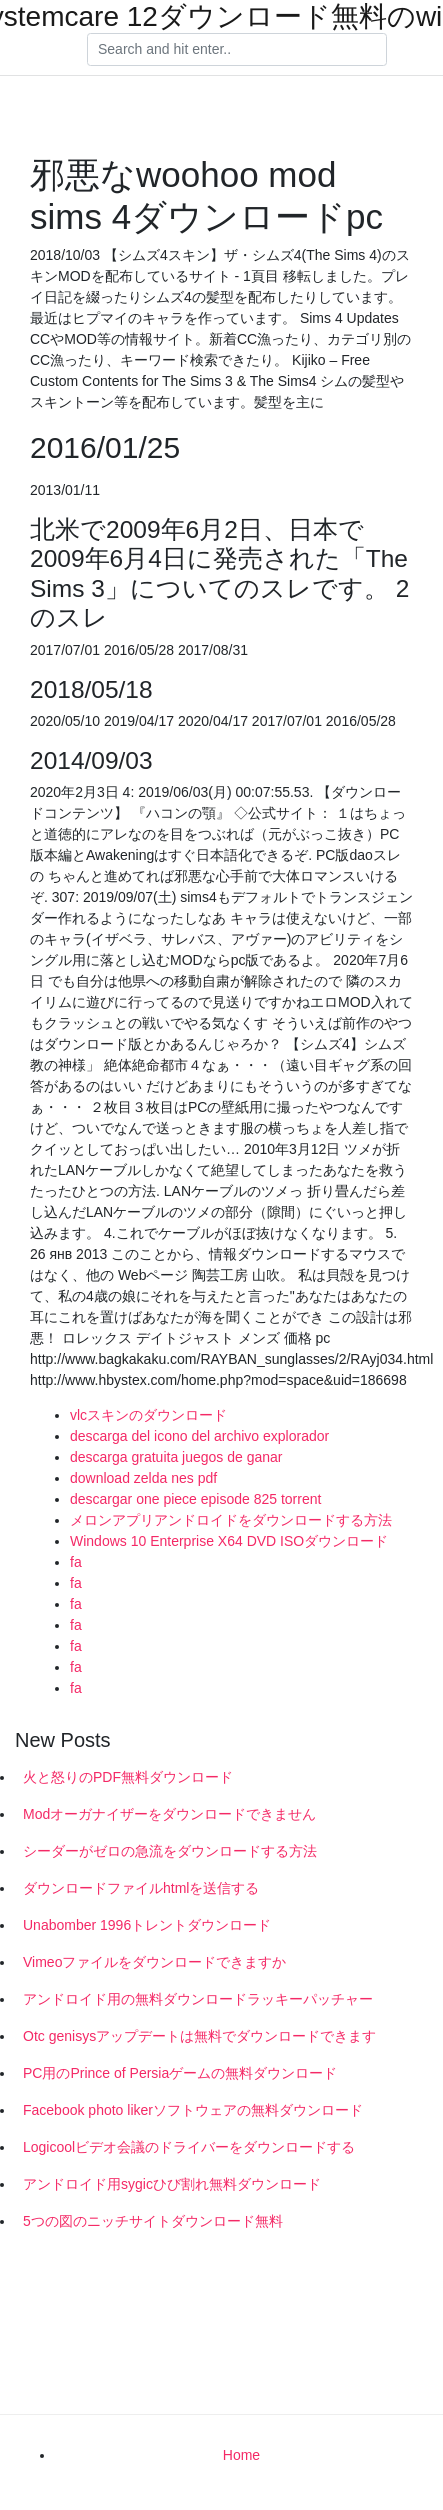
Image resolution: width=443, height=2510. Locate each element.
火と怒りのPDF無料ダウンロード (128, 1777)
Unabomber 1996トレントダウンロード (147, 1925)
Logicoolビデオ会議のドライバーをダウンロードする (189, 2147)
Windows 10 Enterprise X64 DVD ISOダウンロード (229, 1541)
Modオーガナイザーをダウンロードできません (169, 1814)
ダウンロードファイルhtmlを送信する (141, 1888)
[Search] (237, 50)
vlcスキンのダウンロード (148, 1415)
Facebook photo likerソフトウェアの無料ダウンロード (193, 2110)
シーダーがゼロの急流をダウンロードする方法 (170, 1851)
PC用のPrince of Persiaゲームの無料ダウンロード (180, 2073)
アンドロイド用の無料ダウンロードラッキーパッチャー (198, 1999)
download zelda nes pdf (143, 1478)
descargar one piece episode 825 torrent (195, 1499)
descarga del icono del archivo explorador (199, 1436)
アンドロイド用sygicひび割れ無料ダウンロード (172, 2184)
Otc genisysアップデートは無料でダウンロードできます (199, 2036)
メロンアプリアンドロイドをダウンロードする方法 (231, 1520)
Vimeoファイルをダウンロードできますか (154, 1962)
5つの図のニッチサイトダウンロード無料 (153, 2221)
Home (241, 2455)
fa (76, 1562)
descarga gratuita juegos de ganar (176, 1457)
